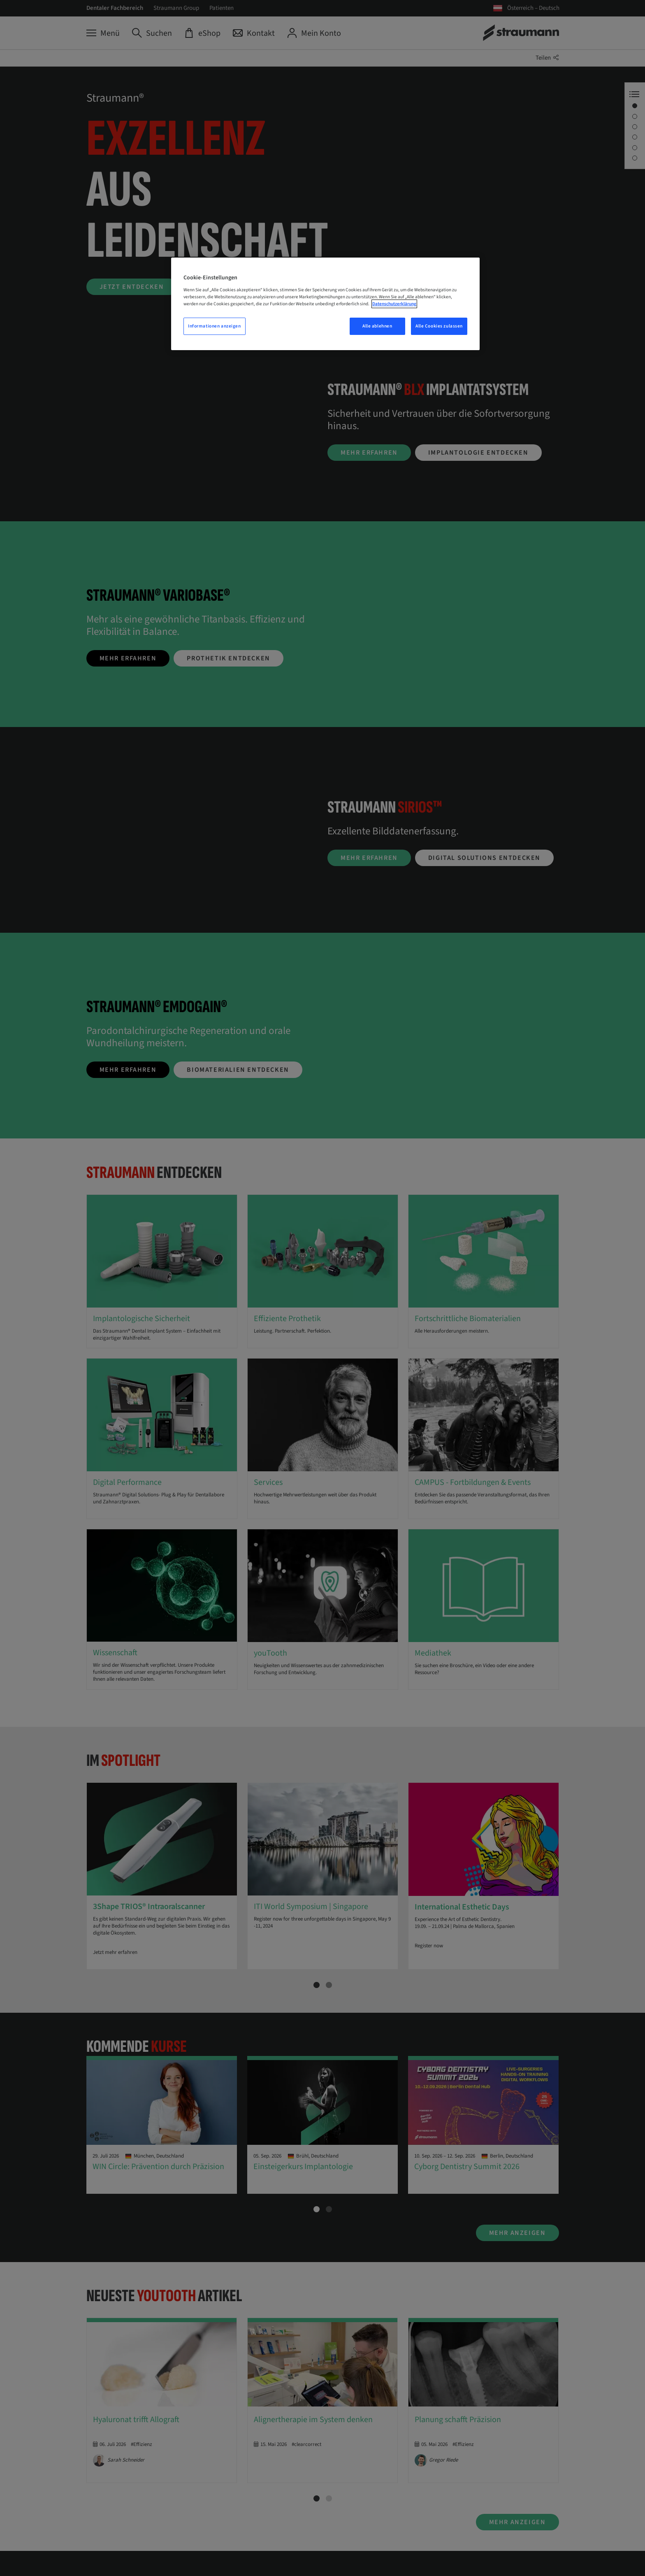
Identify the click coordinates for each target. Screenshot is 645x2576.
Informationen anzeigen (214, 326)
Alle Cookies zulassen (439, 326)
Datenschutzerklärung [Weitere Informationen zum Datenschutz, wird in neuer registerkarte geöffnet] (394, 303)
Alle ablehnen (377, 326)
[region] (325, 304)
